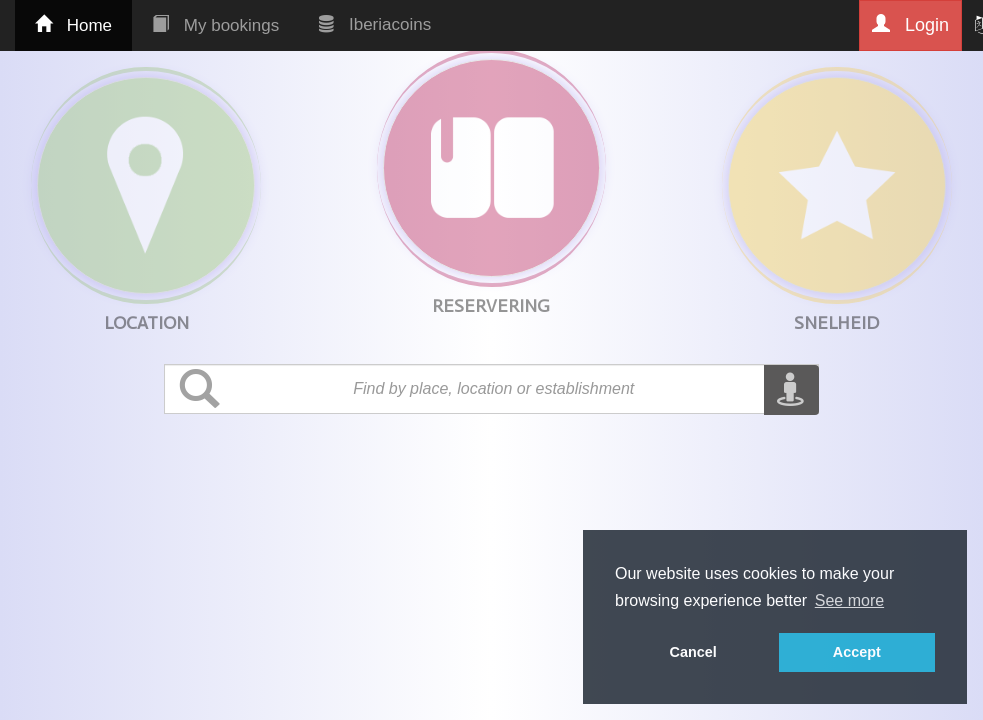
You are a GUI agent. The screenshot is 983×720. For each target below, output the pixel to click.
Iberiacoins (375, 24)
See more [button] (849, 600)
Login (910, 24)
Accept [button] (857, 652)
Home (73, 25)
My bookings (215, 25)
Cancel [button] (693, 652)
